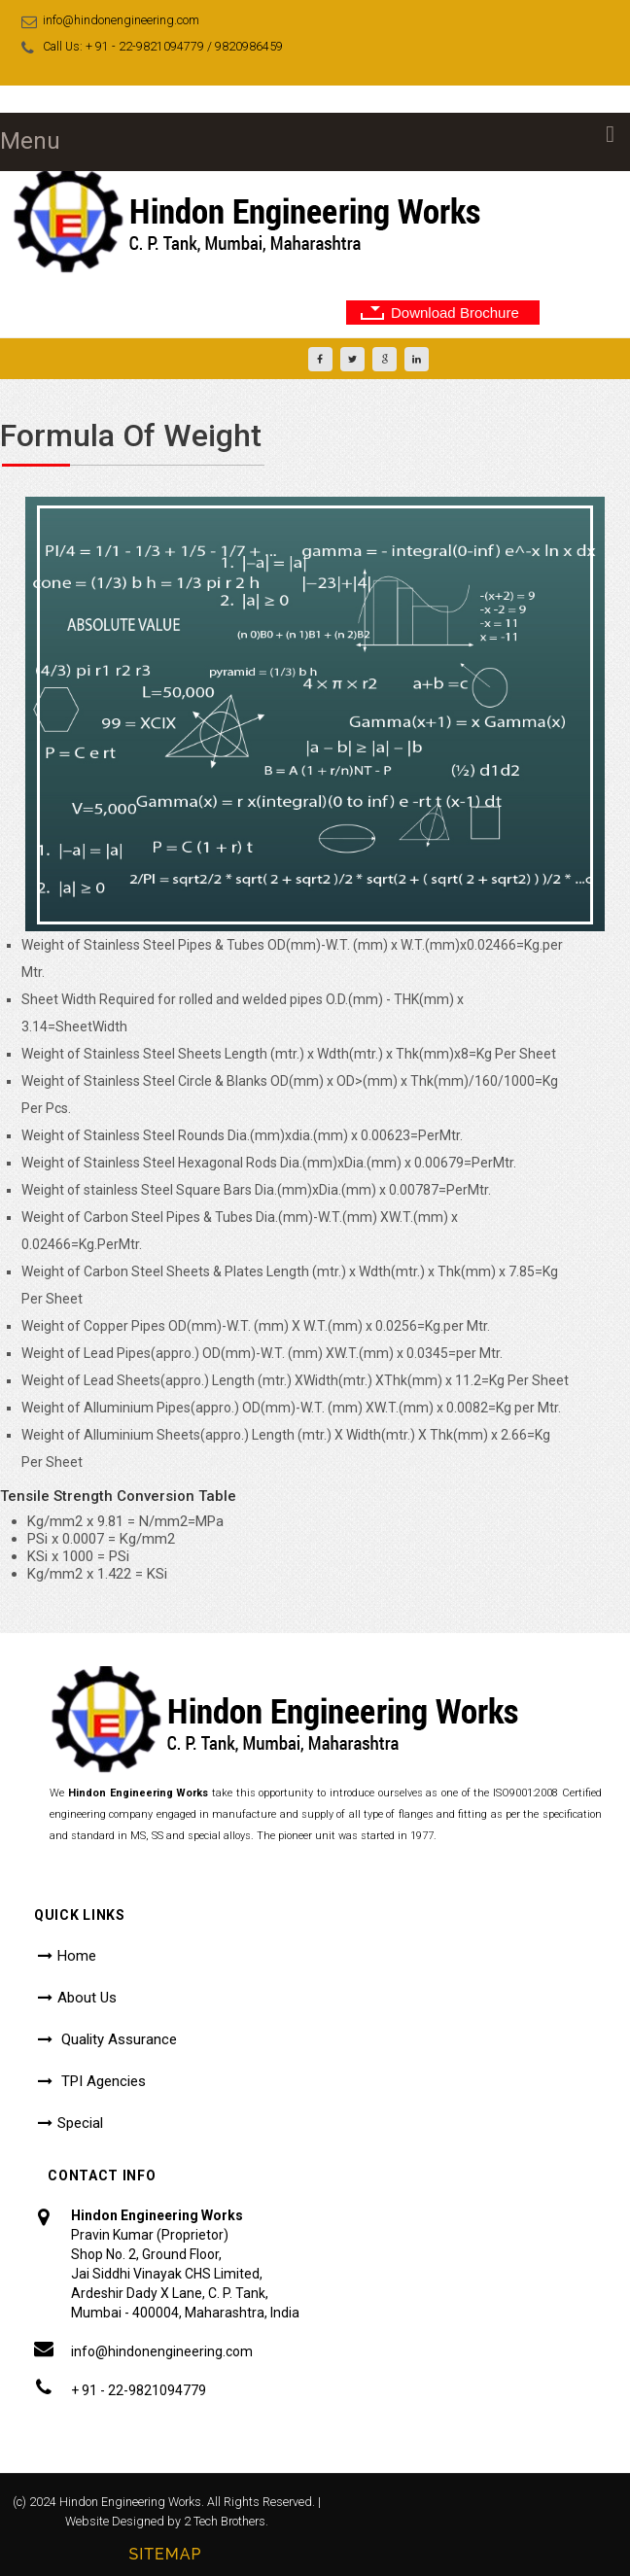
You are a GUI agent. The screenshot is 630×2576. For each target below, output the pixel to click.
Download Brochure (455, 312)
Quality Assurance (117, 2039)
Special (80, 2123)
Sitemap (164, 2554)
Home (76, 1956)
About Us (87, 1997)
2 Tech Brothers (224, 2521)
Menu (30, 141)
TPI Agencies (101, 2081)
